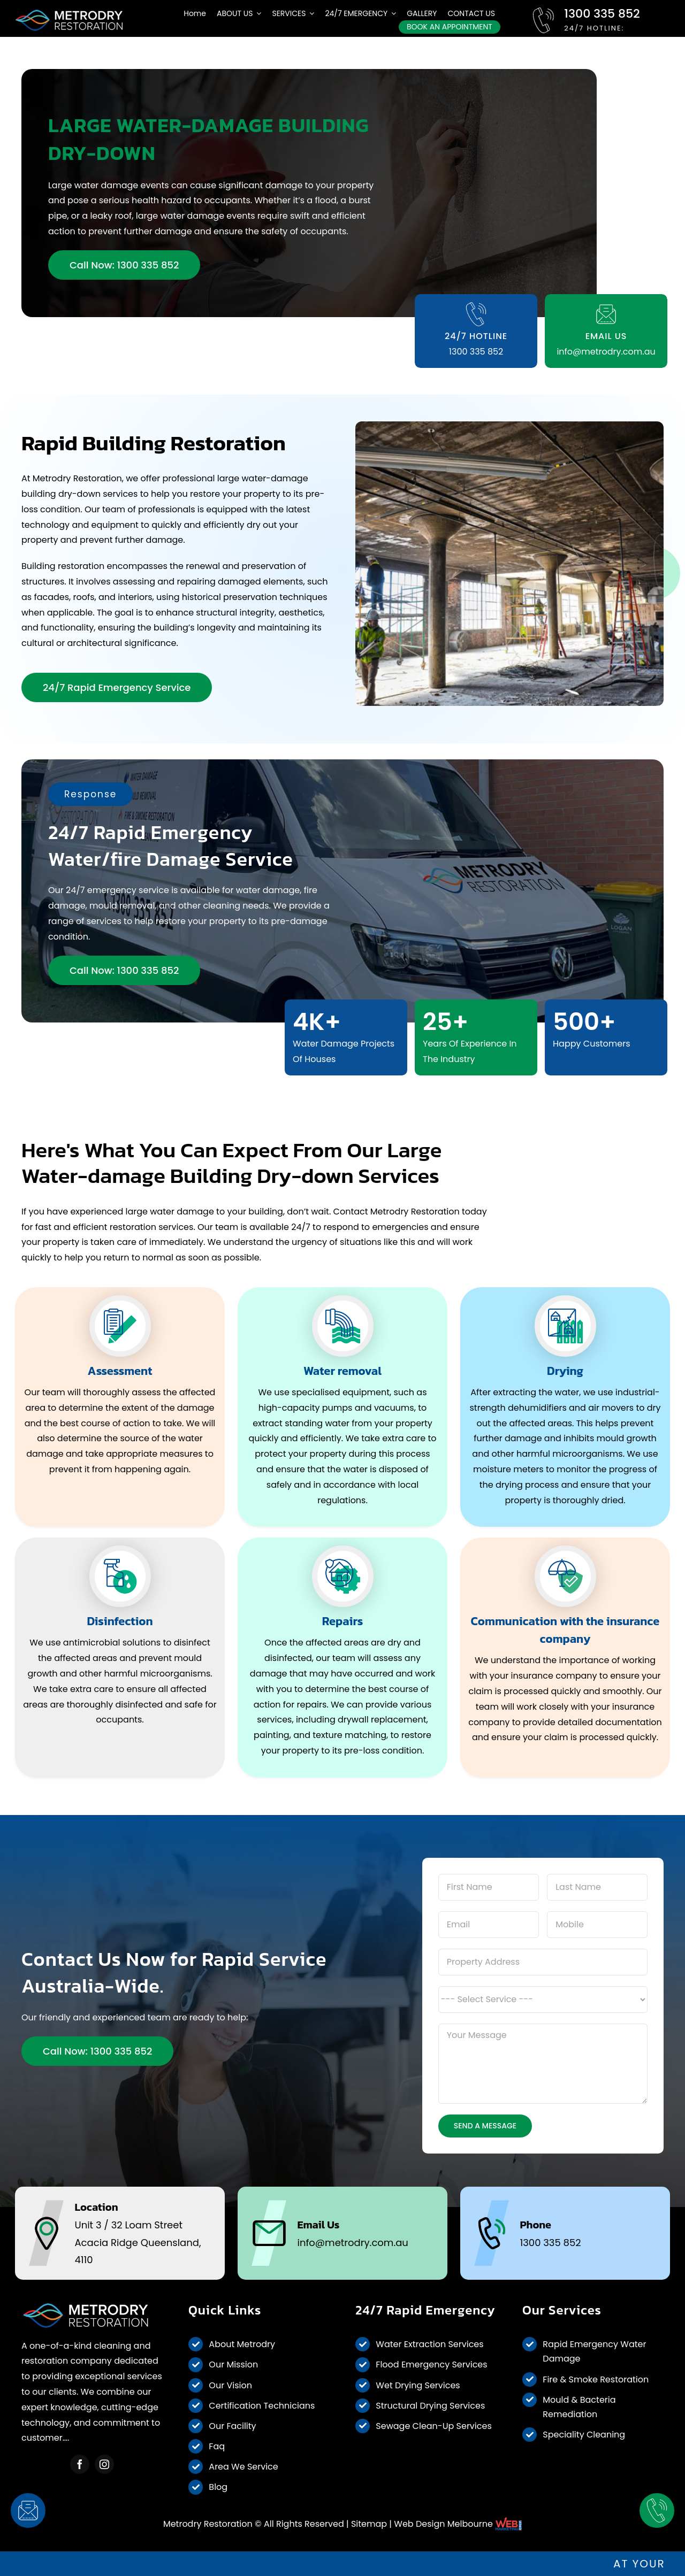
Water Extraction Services (429, 2344)
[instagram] (104, 2464)
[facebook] (79, 2464)
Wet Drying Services (418, 2385)
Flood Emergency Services (431, 2364)
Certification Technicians (262, 2406)
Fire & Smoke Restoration (596, 2379)
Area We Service (243, 2466)
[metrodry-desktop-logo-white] (69, 12)
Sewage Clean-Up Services (433, 2426)
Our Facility (232, 2426)
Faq (217, 2446)
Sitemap (369, 2524)
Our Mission (233, 2364)
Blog (218, 2487)
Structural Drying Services (430, 2406)
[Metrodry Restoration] (85, 2305)
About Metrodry (242, 2344)
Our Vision (230, 2385)
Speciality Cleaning (584, 2434)
